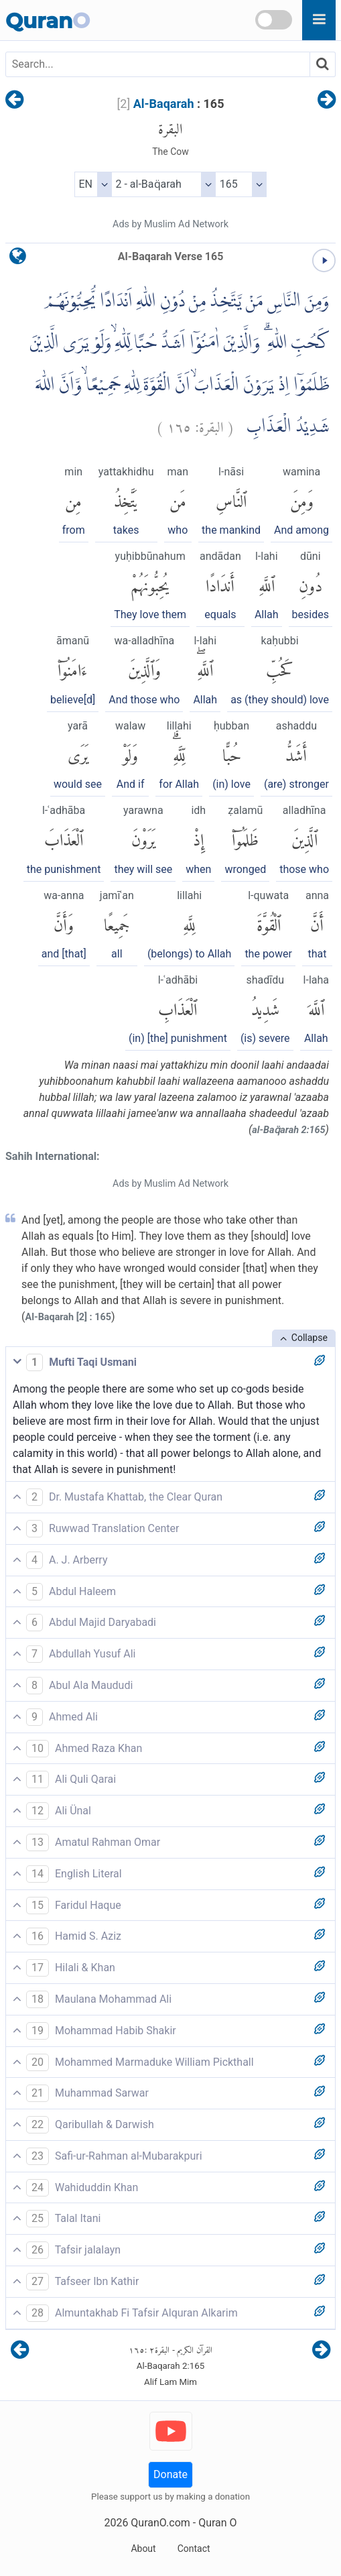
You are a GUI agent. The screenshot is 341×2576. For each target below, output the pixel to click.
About (143, 2548)
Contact (194, 2548)
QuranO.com (160, 2522)
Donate (170, 2474)
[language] (17, 259)
